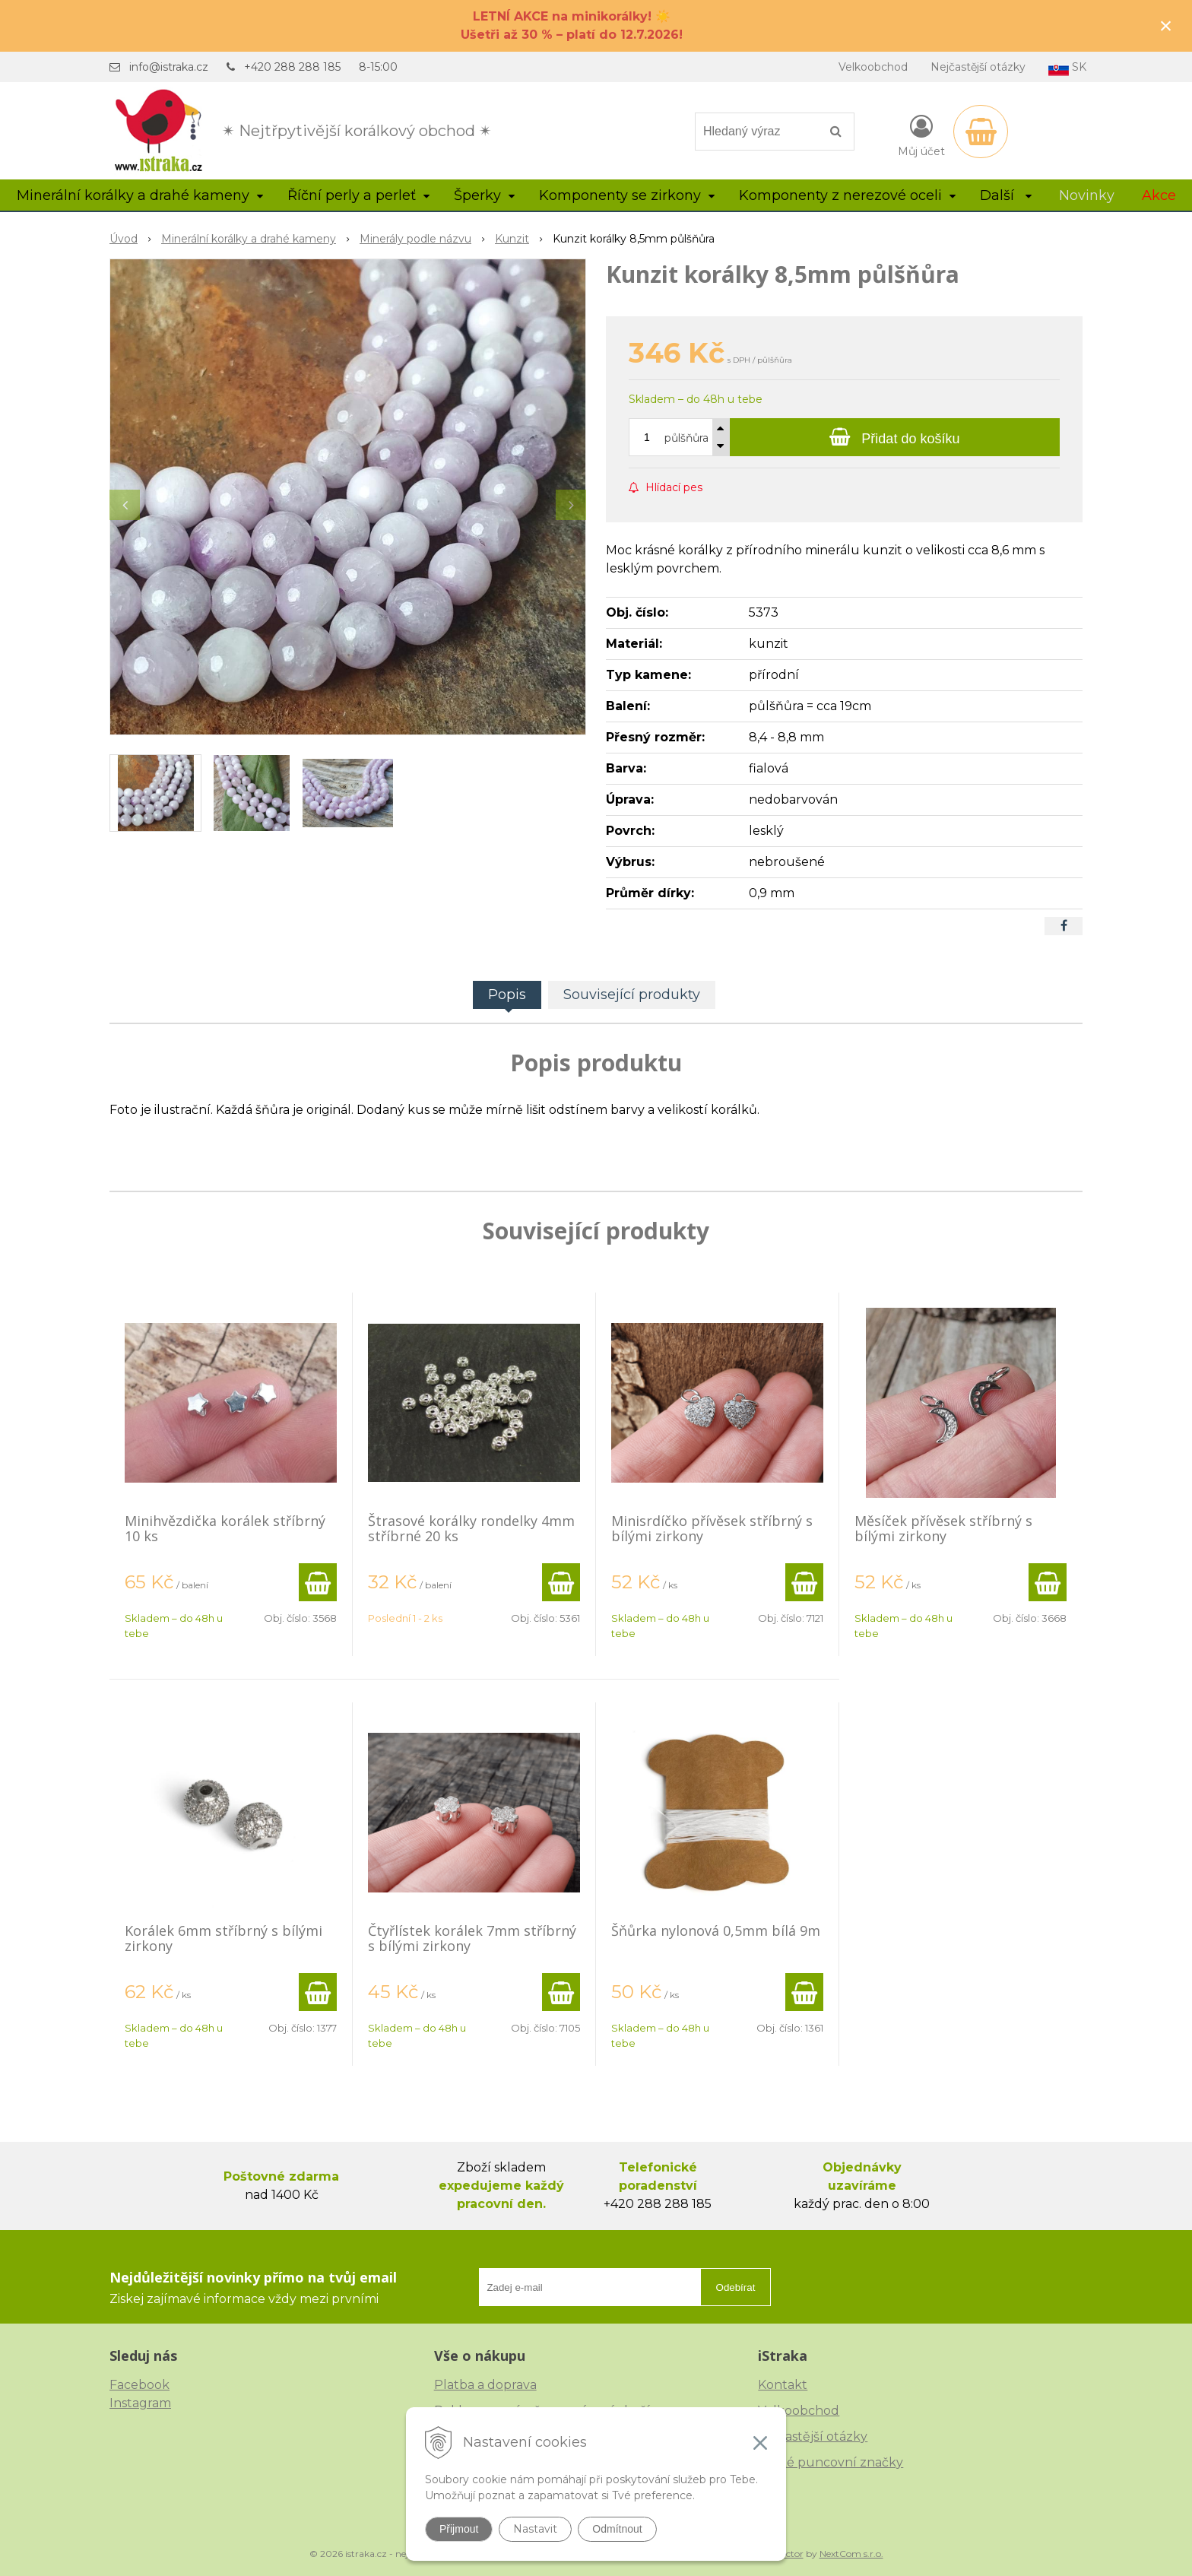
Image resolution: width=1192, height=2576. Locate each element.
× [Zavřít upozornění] (1166, 25)
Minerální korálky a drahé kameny (248, 239)
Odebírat (736, 2287)
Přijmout (458, 2529)
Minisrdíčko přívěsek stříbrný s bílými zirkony (712, 1528)
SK (1067, 68)
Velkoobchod (873, 67)
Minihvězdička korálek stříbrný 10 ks (225, 1528)
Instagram (140, 2403)
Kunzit (512, 239)
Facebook (139, 2385)
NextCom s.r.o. (851, 2553)
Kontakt (782, 2385)
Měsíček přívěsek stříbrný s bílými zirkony (943, 1528)
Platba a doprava (485, 2385)
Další (1006, 195)
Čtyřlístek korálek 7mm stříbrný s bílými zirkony (472, 1938)
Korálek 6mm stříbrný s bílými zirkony (223, 1938)
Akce (1159, 195)
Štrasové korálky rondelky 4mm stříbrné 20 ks (471, 1528)
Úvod (123, 239)
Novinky (1086, 195)
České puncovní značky (830, 2462)
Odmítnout (617, 2529)
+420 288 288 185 (292, 67)
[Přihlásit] (921, 134)
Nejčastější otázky (978, 67)
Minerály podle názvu (415, 239)
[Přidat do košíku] (895, 437)
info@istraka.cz (168, 67)
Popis (507, 994)
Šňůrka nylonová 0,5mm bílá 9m (715, 1930)
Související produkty (631, 994)
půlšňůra (686, 438)
